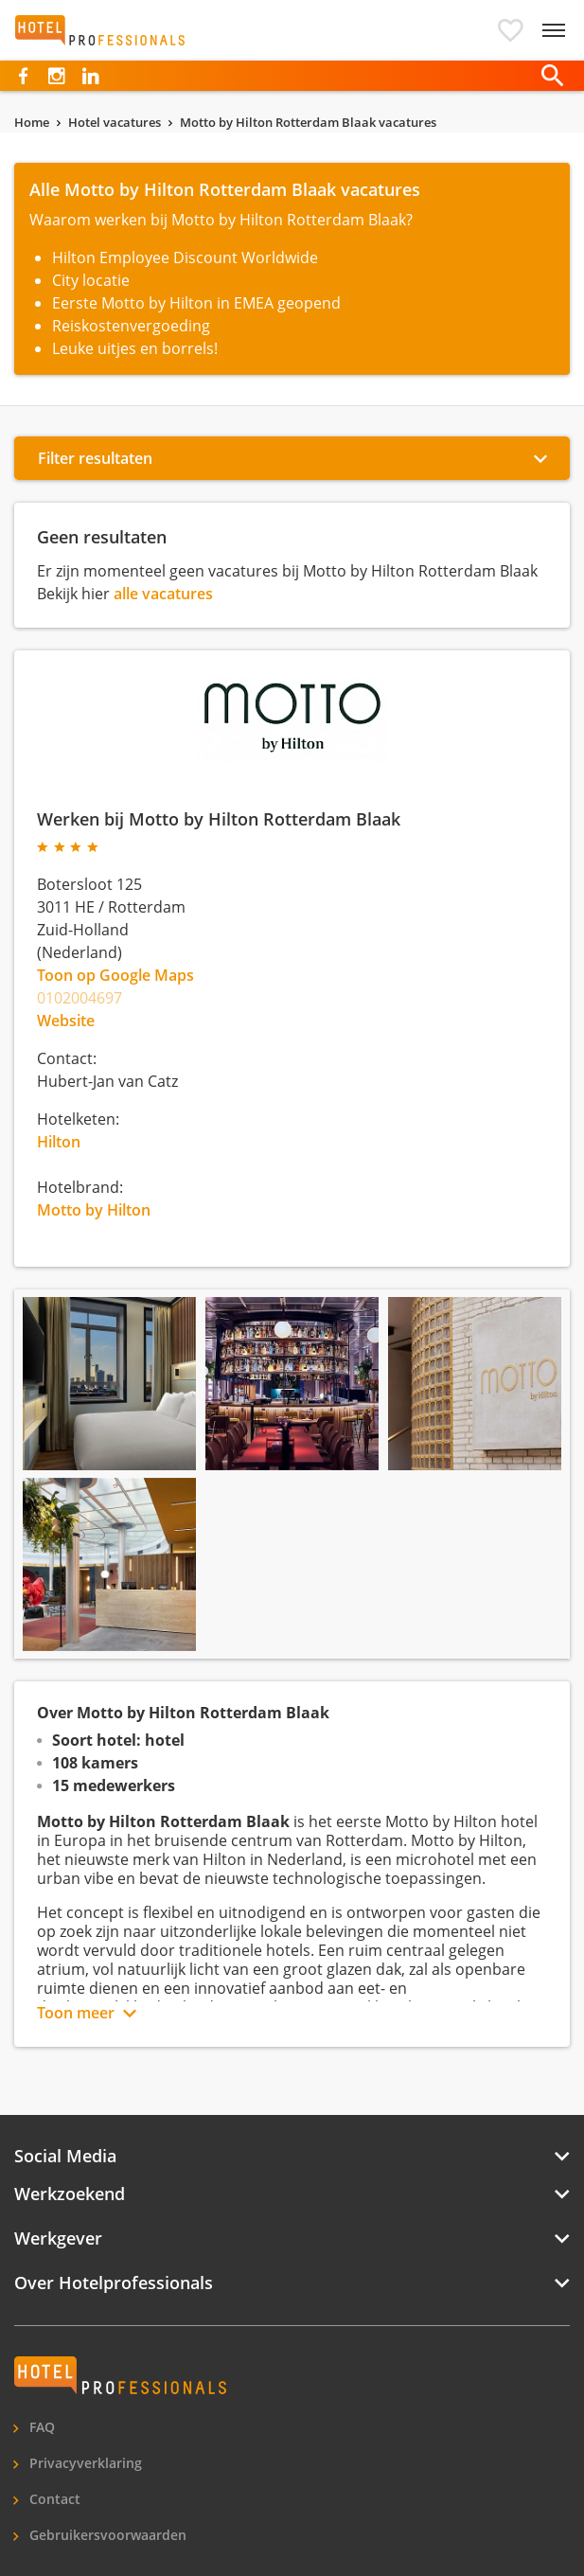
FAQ (40, 2427)
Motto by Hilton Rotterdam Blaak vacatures (308, 122)
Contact (53, 2499)
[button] (510, 30)
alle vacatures (163, 593)
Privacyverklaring (84, 2463)
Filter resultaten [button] (95, 458)
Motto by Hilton (93, 1209)
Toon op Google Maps (115, 975)
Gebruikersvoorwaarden (106, 2535)
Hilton (58, 1141)
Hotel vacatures (114, 122)
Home (31, 122)
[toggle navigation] (554, 30)
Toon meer (76, 2012)
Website (66, 1020)
